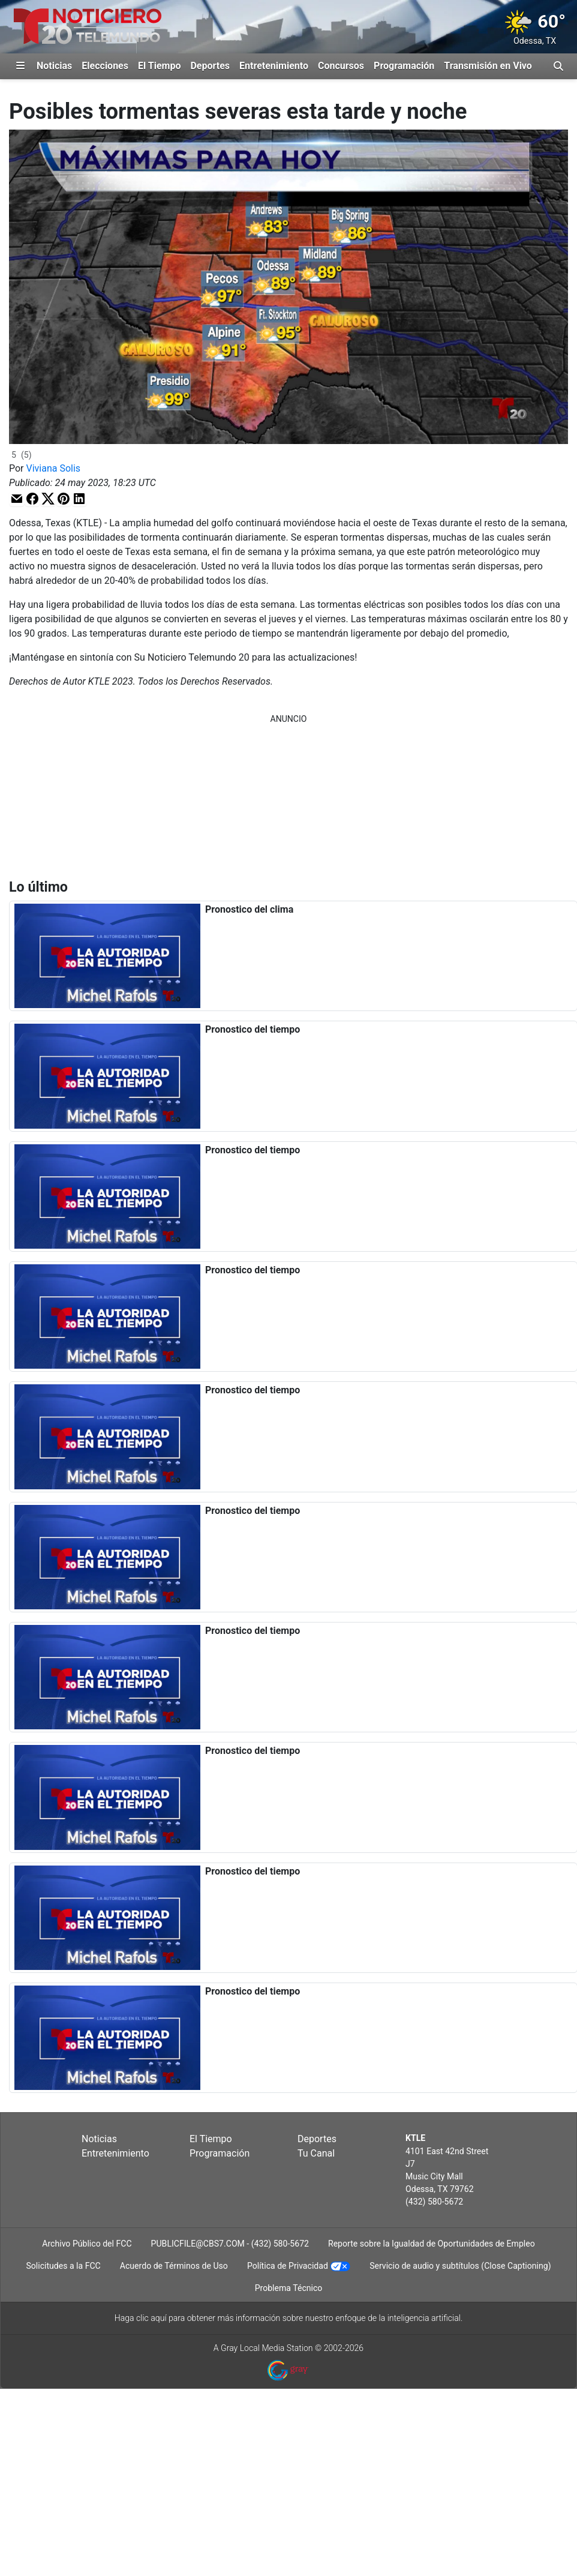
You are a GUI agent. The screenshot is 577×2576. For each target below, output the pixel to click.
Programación (404, 65)
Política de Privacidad (287, 2266)
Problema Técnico (289, 2288)
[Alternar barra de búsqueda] (558, 66)
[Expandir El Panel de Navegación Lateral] (20, 66)
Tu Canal (316, 2153)
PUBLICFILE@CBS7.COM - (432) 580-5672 (230, 2243)
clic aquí (151, 2318)
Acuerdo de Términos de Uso (174, 2266)
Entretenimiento (273, 65)
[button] (17, 498)
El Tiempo (159, 65)
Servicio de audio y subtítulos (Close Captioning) (460, 2266)
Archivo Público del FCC (86, 2243)
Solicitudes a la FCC (63, 2266)
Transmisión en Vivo (488, 65)
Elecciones (105, 65)
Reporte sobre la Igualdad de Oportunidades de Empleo (431, 2243)
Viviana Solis (53, 468)
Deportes (210, 65)
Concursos (341, 65)
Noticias (54, 65)
